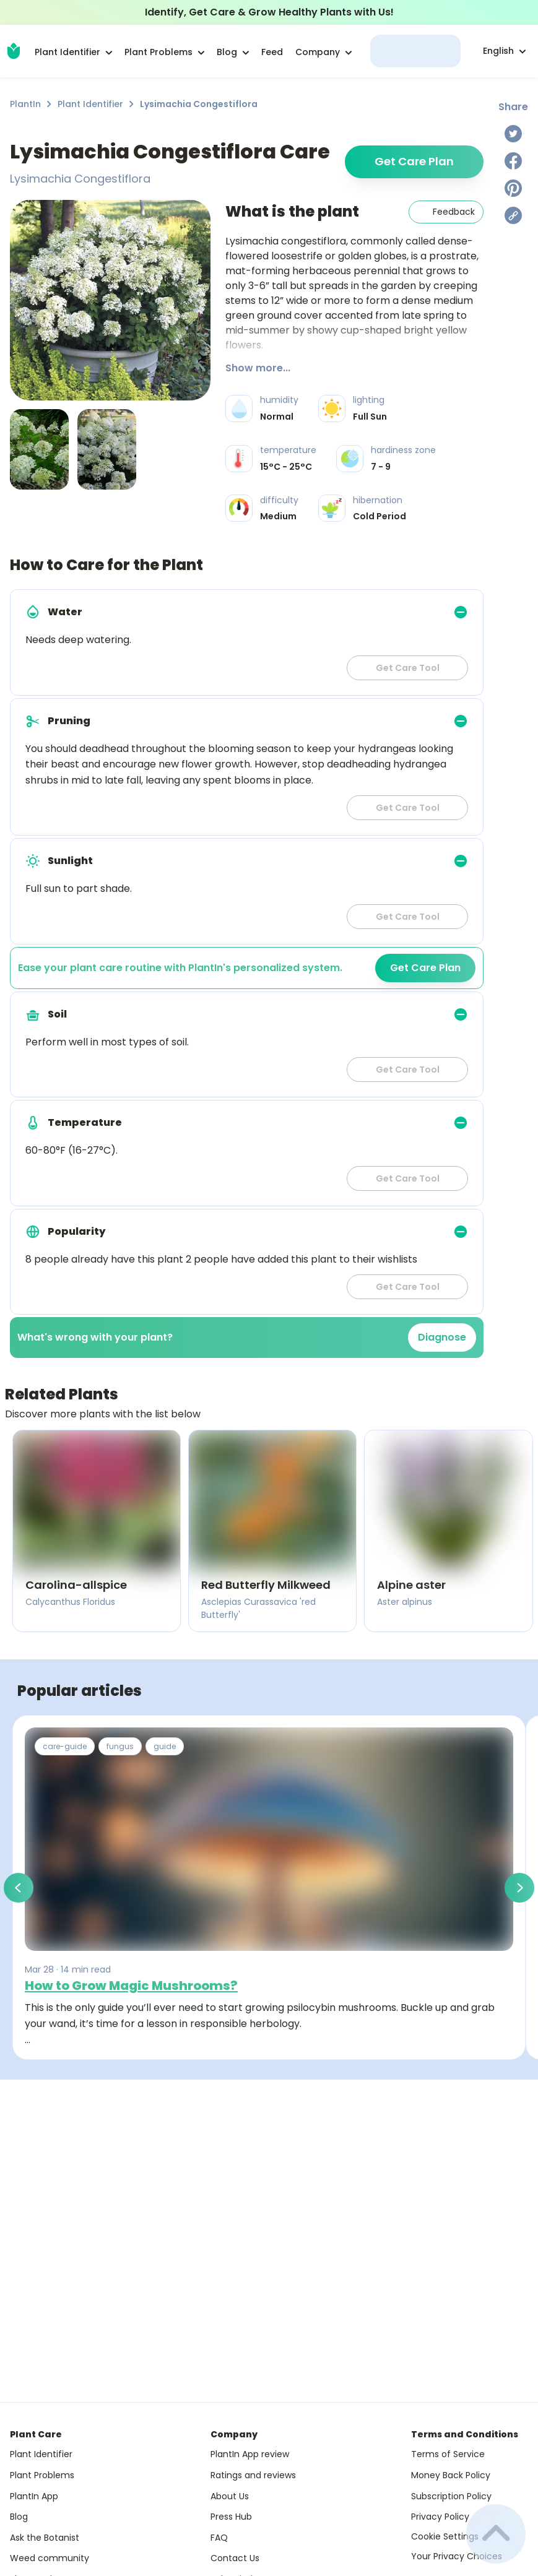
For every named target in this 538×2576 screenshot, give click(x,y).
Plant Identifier (90, 104)
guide (165, 1746)
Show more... (257, 368)
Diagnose (442, 1337)
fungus (120, 1746)
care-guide (65, 1746)
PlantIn (25, 104)
